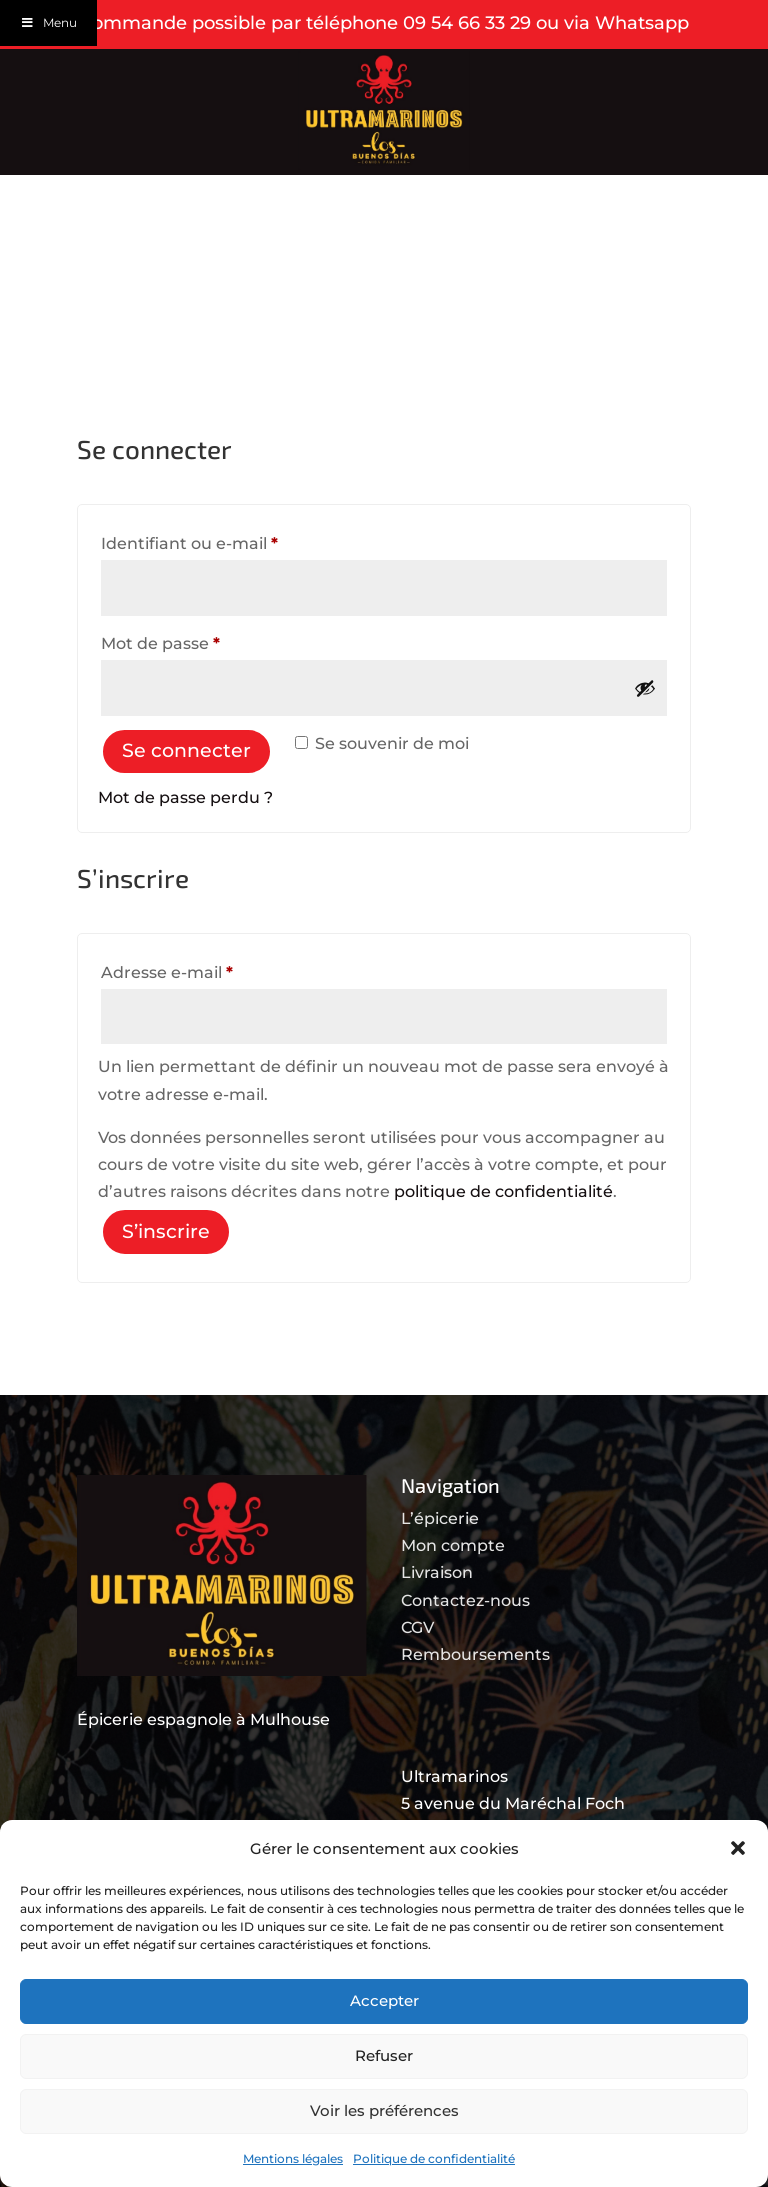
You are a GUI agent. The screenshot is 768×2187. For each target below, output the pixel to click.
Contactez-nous (465, 1600)
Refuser (384, 2055)
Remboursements (475, 1654)
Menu (48, 22)
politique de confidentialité (503, 1191)
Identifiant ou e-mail (234, 540)
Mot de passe (205, 640)
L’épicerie (440, 1518)
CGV (417, 1627)
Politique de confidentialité (434, 2158)
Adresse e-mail (212, 969)
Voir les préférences (384, 2110)
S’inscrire (166, 1231)
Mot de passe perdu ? (185, 797)
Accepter (384, 2000)
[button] (738, 1848)
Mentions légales (293, 2158)
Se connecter (186, 750)
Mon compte (453, 1545)
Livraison (437, 1572)
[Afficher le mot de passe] (645, 688)
